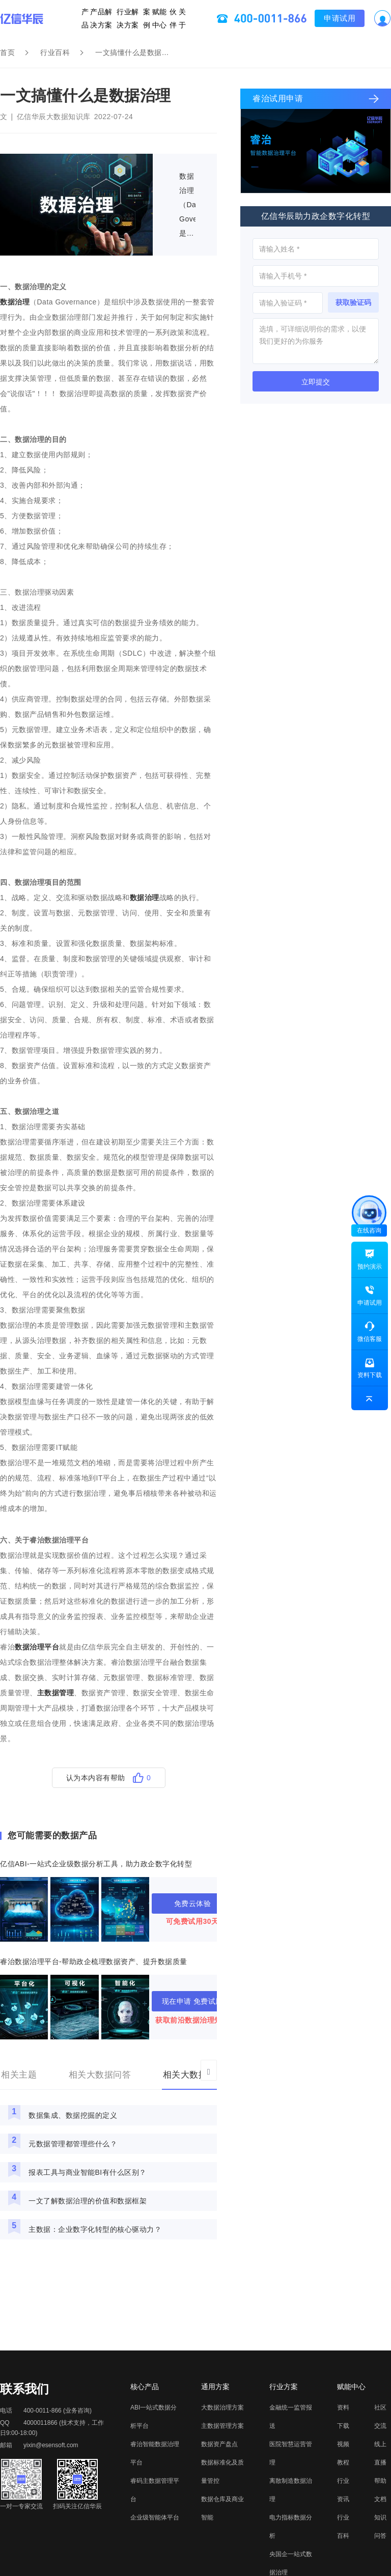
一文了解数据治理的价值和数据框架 (88, 2201)
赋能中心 (152, 18)
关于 (174, 18)
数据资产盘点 (219, 2444)
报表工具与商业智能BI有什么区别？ (88, 2172)
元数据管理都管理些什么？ (73, 2144)
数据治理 (15, 302)
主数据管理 (55, 1693)
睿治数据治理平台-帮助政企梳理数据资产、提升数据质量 (93, 1961)
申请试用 (330, 18)
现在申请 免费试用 (192, 2001)
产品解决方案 (106, 18)
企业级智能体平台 (154, 2517)
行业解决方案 (127, 18)
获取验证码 (353, 302)
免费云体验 (192, 1903)
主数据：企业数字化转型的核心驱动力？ (95, 2229)
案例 (145, 18)
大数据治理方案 (222, 2407)
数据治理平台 (37, 1647)
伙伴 (167, 18)
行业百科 (55, 52)
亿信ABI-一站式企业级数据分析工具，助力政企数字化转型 (96, 1864)
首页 (7, 52)
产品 (95, 18)
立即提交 (315, 382)
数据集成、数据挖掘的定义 (73, 2115)
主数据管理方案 (222, 2425)
